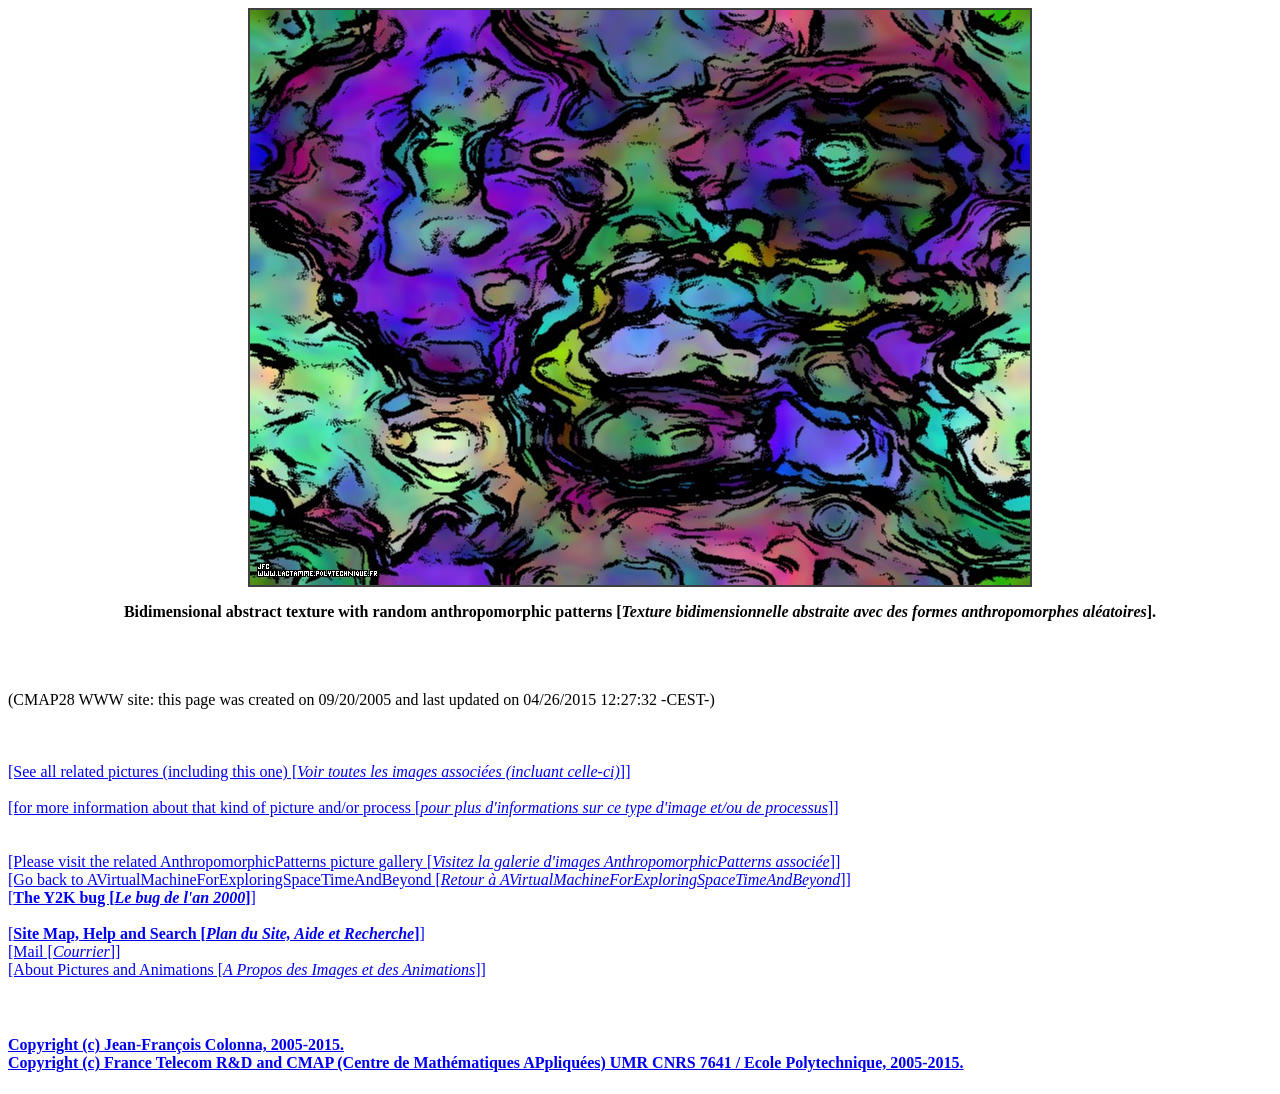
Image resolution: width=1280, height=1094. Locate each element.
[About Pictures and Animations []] (247, 969)
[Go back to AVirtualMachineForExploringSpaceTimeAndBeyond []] (429, 879)
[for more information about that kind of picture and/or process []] (423, 807)
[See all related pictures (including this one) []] (319, 771)
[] (132, 897)
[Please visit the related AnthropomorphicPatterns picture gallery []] (424, 861)
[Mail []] (64, 951)
